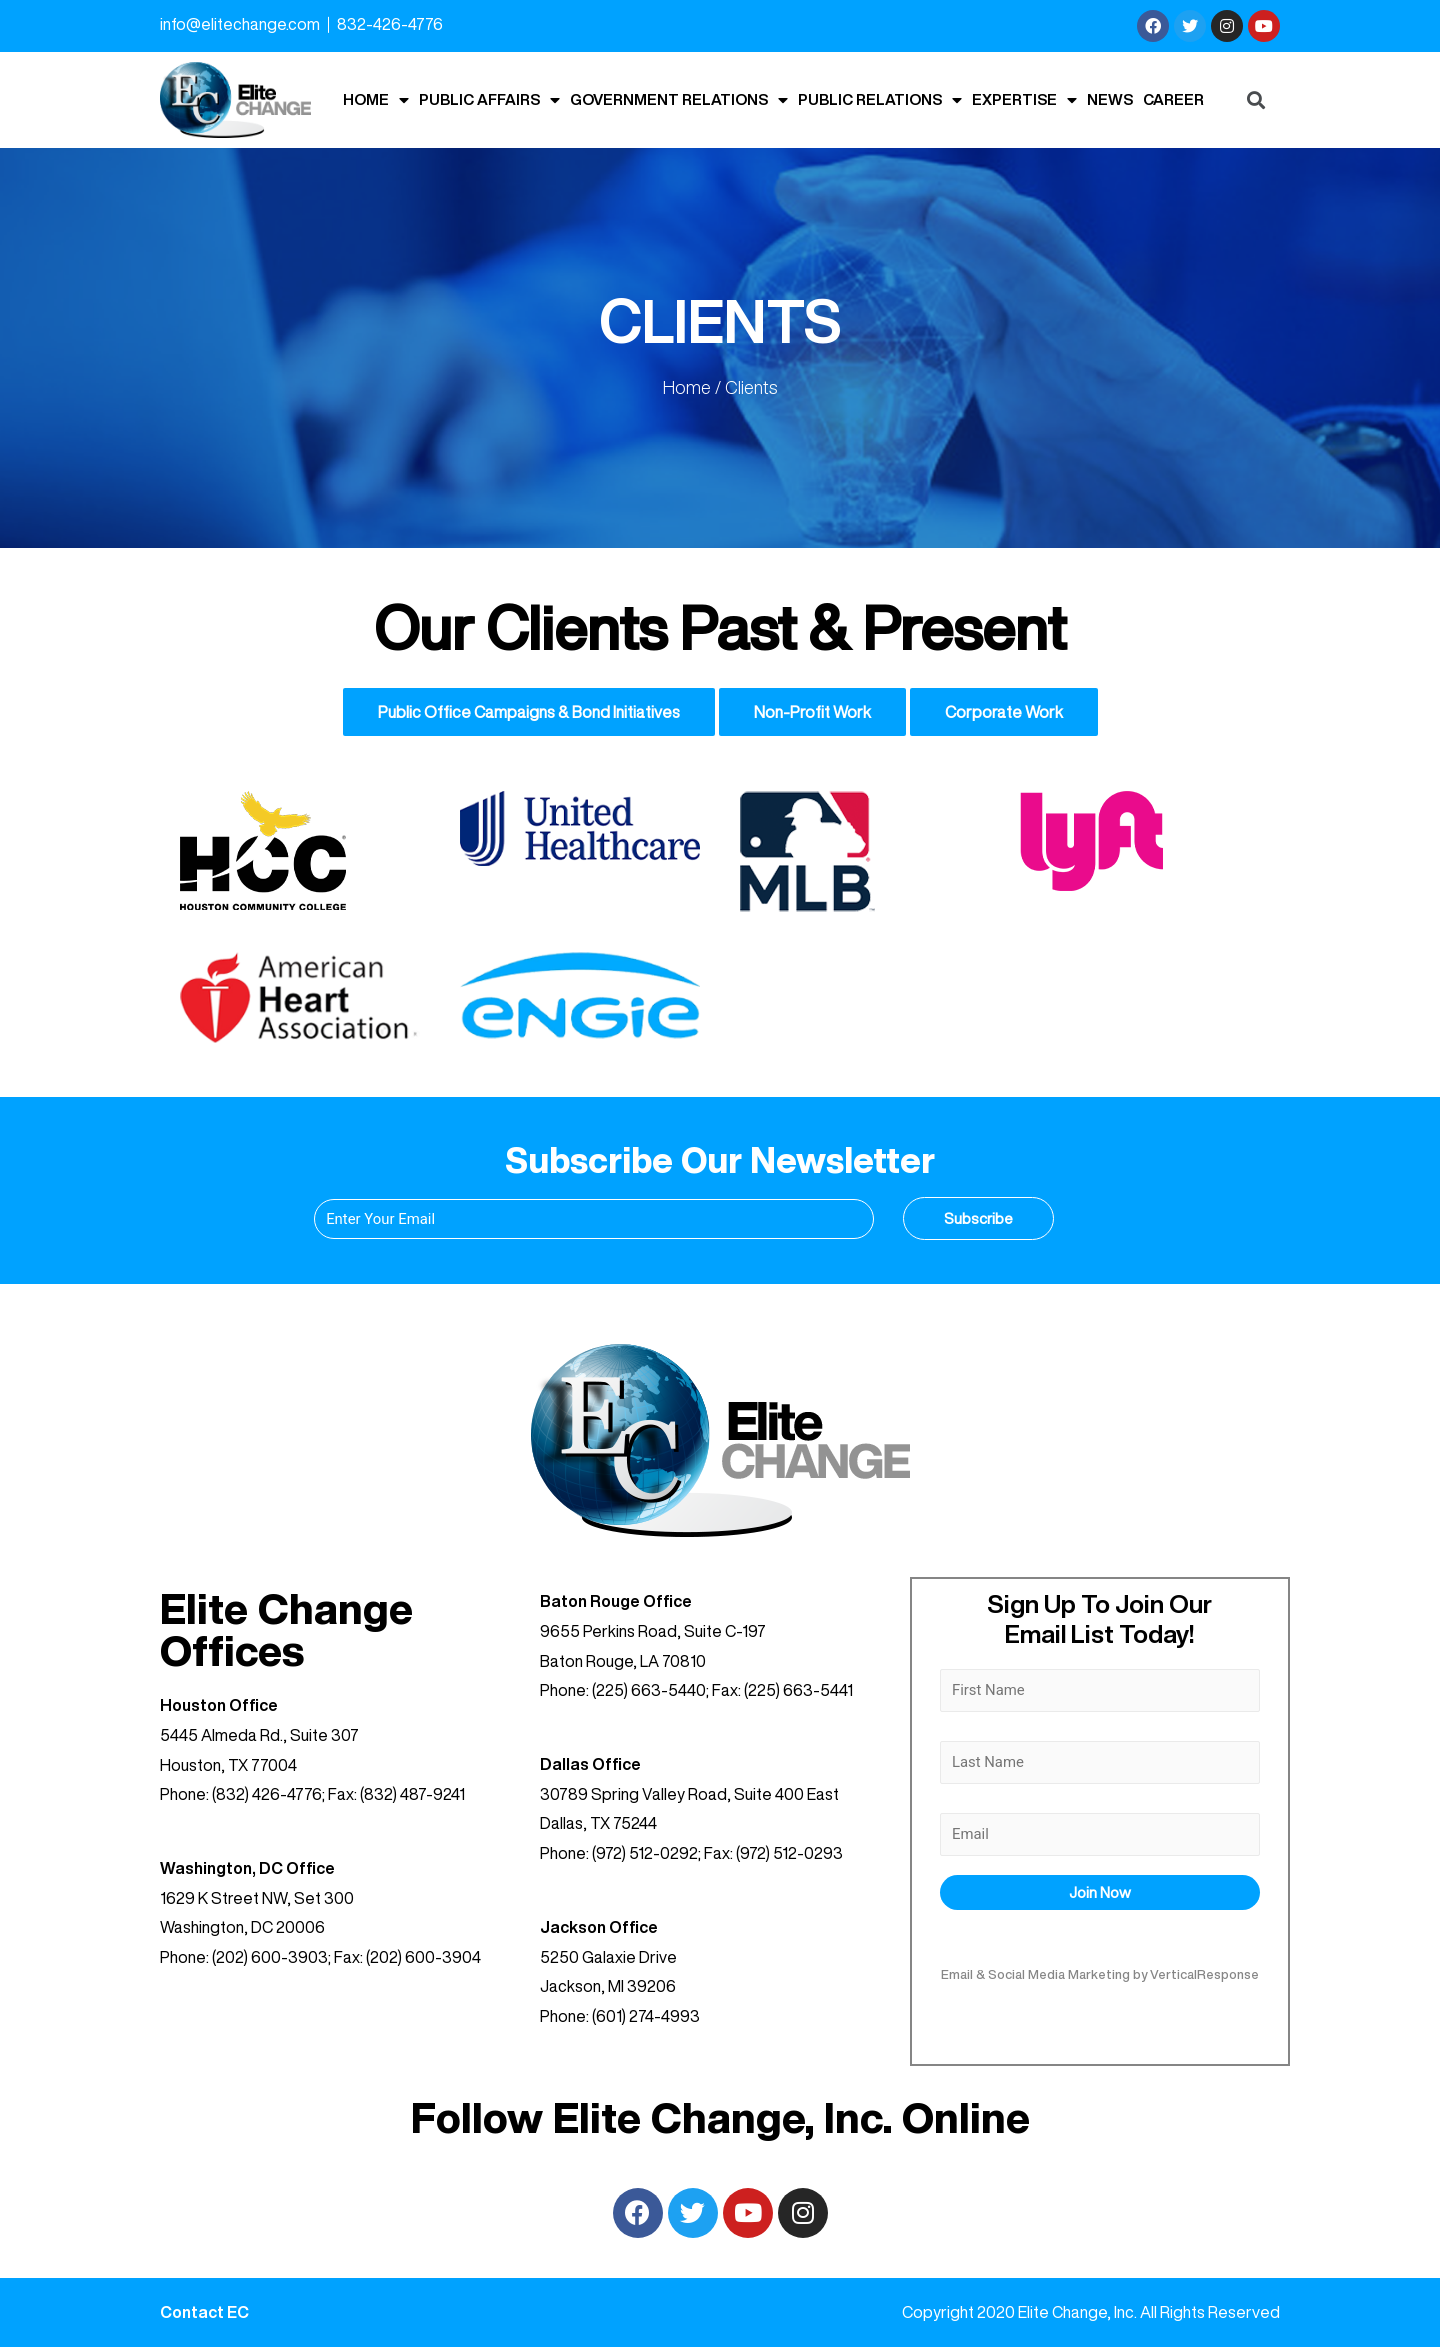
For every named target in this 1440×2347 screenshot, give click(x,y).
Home (376, 100)
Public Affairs (489, 100)
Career (1173, 99)
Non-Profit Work (812, 712)
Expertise (1024, 100)
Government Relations (679, 100)
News (1110, 99)
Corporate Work (1004, 712)
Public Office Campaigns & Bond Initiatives (529, 712)
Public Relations (880, 100)
